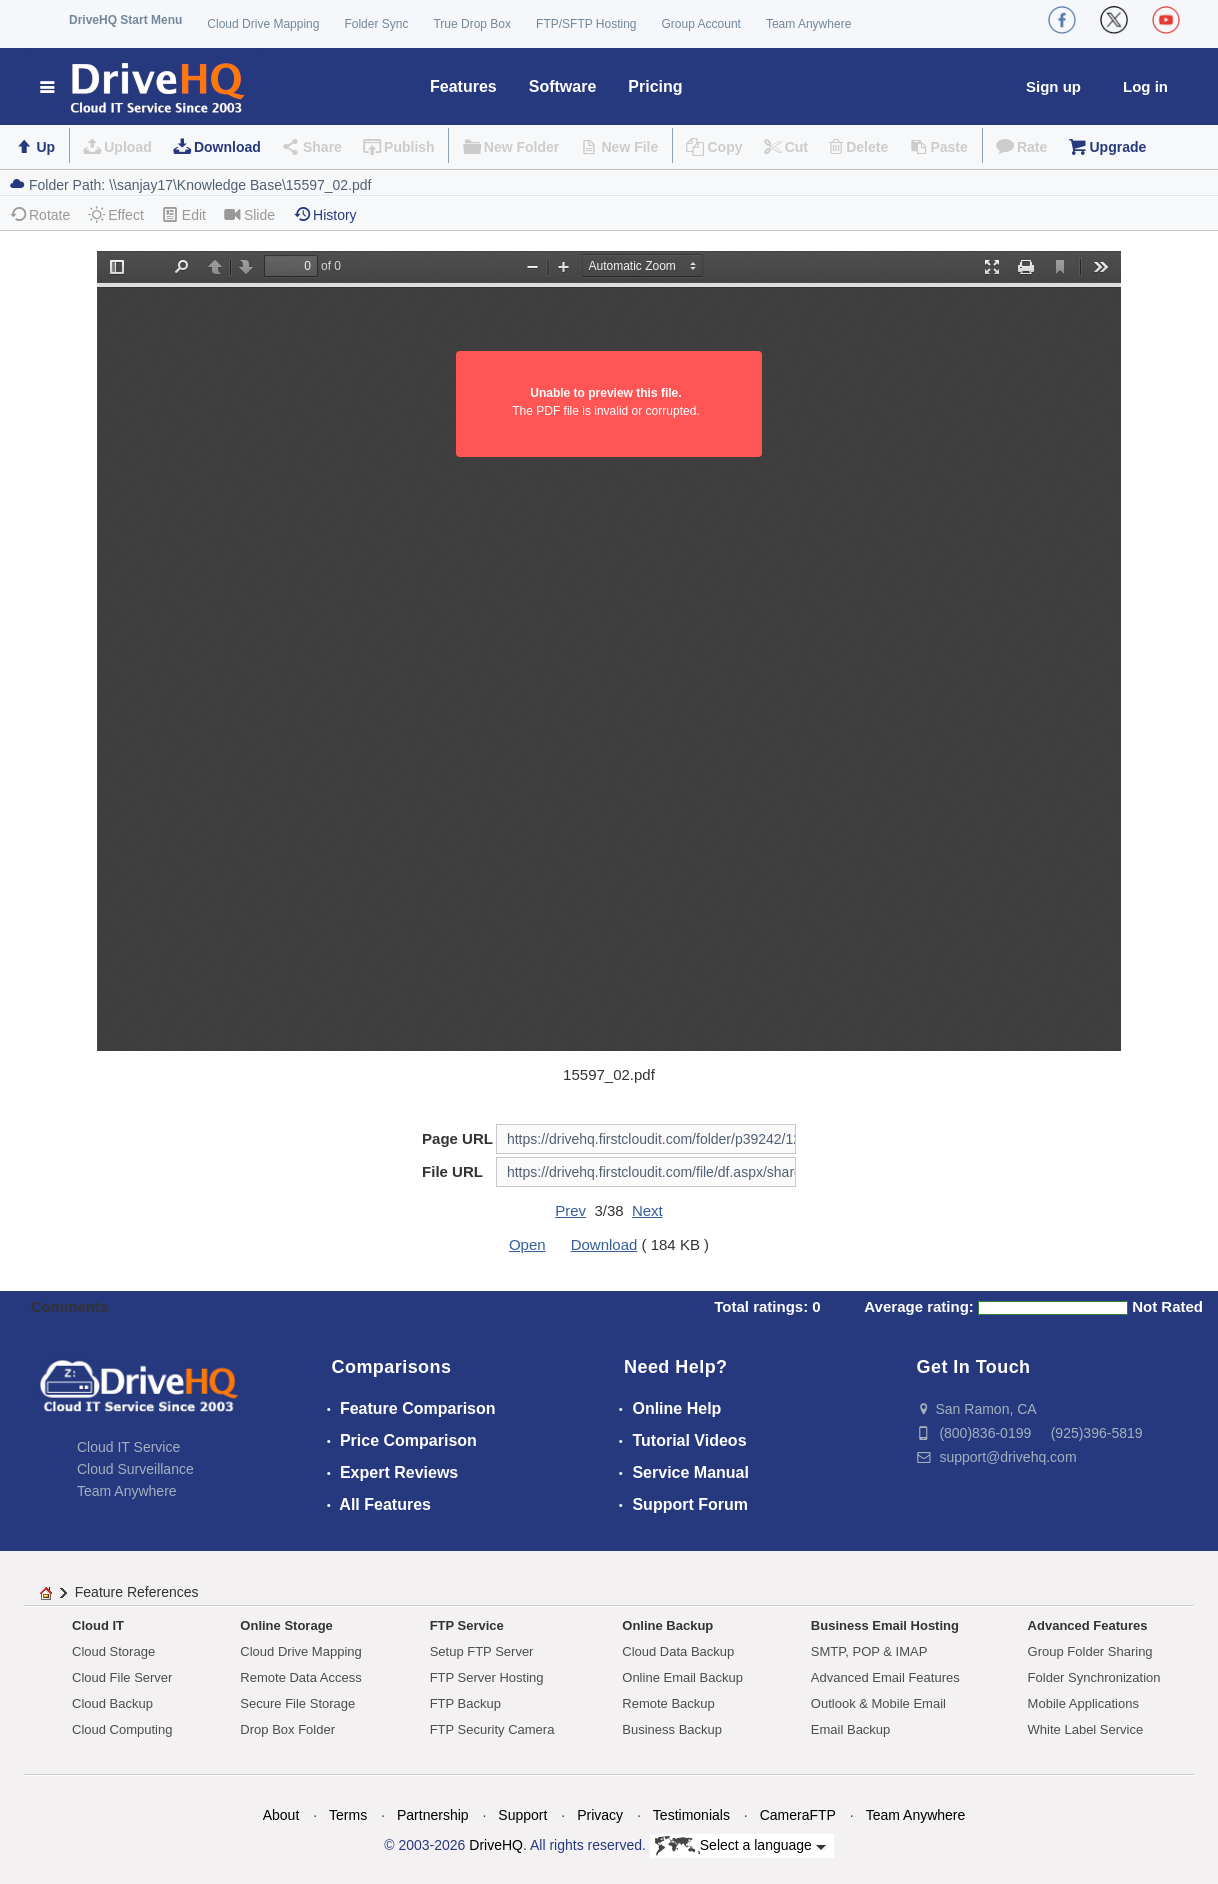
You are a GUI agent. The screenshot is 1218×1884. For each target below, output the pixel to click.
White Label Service (1086, 1729)
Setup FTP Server (482, 1651)
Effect (116, 214)
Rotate (39, 214)
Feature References (137, 1592)
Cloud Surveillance (135, 1469)
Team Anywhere (808, 24)
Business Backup (672, 1729)
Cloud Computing (122, 1729)
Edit (184, 214)
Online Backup (667, 1625)
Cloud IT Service (128, 1447)
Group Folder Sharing (1090, 1651)
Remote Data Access (300, 1677)
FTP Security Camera (492, 1729)
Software (563, 86)
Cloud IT (98, 1625)
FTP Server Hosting (487, 1677)
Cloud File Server (122, 1677)
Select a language (740, 1846)
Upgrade (1117, 147)
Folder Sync (376, 24)
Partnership (433, 1815)
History (325, 214)
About (281, 1815)
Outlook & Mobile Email (878, 1703)
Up (45, 147)
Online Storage (286, 1625)
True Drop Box (472, 24)
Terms (348, 1815)
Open (527, 1244)
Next (647, 1210)
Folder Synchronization (1094, 1677)
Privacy (600, 1815)
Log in (1145, 86)
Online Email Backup (682, 1677)
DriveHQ (496, 1845)
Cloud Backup (112, 1703)
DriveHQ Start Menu (125, 20)
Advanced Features (1088, 1625)
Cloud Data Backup (678, 1651)
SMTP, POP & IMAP (869, 1651)
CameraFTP (798, 1815)
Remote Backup (668, 1703)
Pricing (655, 86)
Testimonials (691, 1815)
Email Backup (850, 1729)
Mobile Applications (1083, 1703)
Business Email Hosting (885, 1625)
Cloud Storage (113, 1651)
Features (463, 86)
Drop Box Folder (287, 1729)
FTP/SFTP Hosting (586, 24)
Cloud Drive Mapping (263, 24)
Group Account (701, 24)
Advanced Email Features (885, 1677)
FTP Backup (465, 1703)
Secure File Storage (297, 1703)
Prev (570, 1210)
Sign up (1053, 86)
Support (522, 1815)
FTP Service (467, 1625)
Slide (249, 214)
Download (227, 147)
